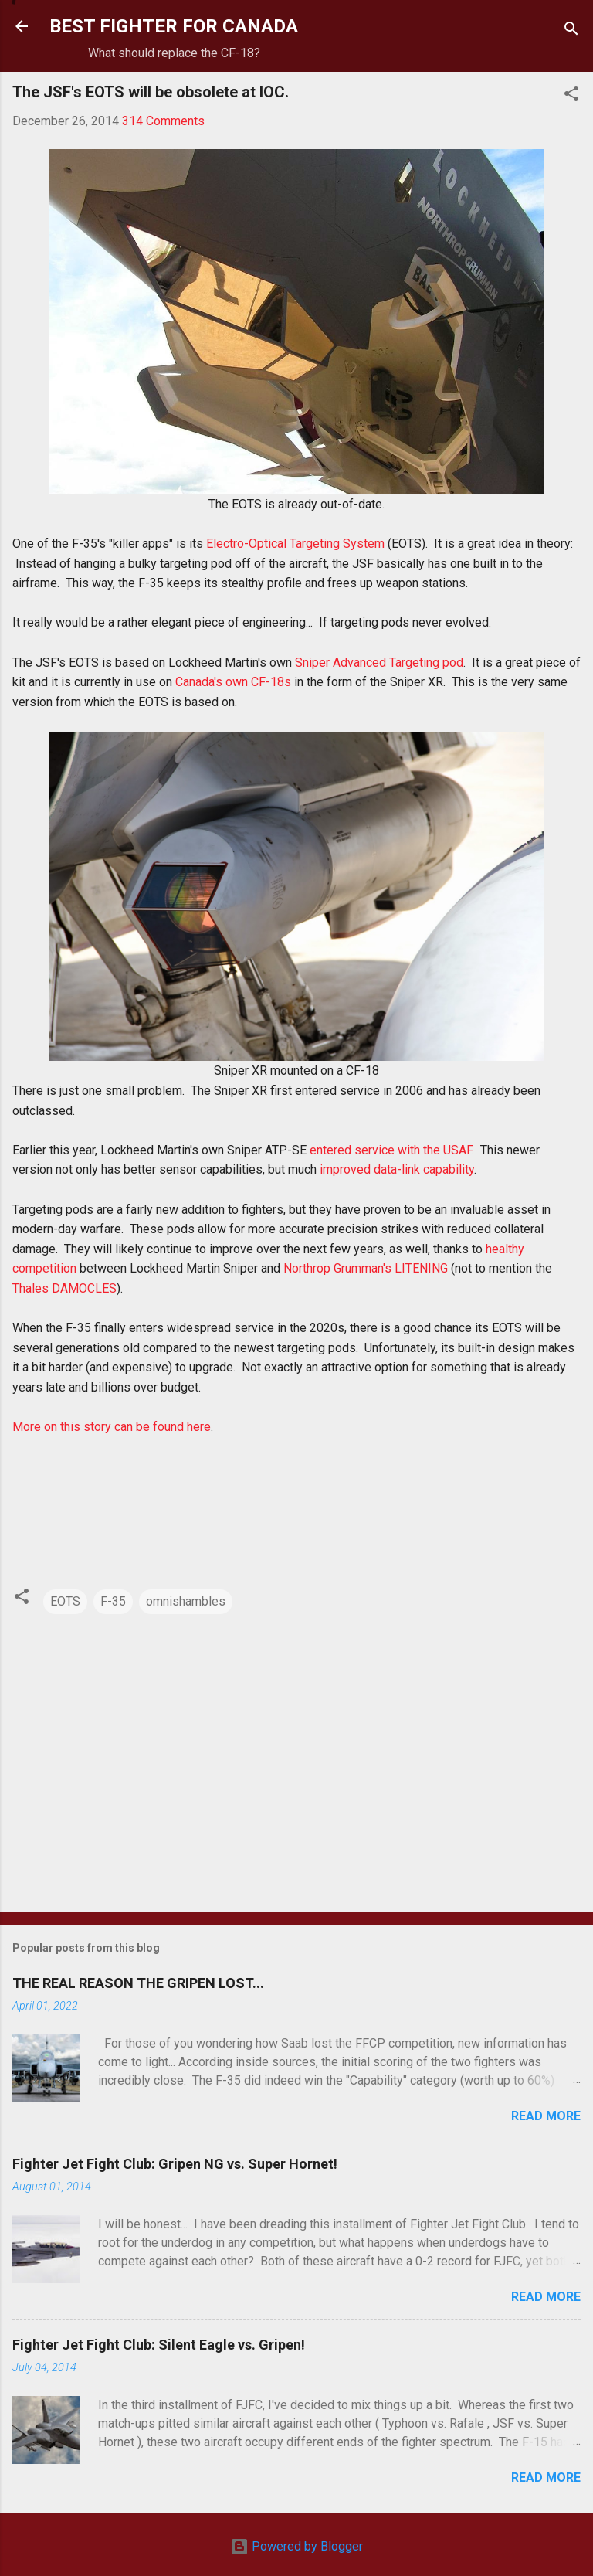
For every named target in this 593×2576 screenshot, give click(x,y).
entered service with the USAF (391, 1150)
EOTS (65, 1601)
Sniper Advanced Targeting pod (379, 662)
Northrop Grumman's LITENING (365, 1268)
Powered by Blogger (296, 2546)
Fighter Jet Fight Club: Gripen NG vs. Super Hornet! (174, 2164)
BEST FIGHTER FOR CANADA (173, 26)
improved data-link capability (397, 1169)
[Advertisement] (296, 1779)
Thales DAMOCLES (64, 1288)
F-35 (113, 1601)
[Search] (571, 31)
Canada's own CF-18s (233, 682)
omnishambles (185, 1601)
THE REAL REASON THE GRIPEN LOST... (138, 1983)
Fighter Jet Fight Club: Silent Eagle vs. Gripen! (158, 2344)
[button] (571, 96)
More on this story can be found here (111, 1426)
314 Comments (163, 121)
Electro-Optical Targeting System (295, 543)
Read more (546, 2116)
